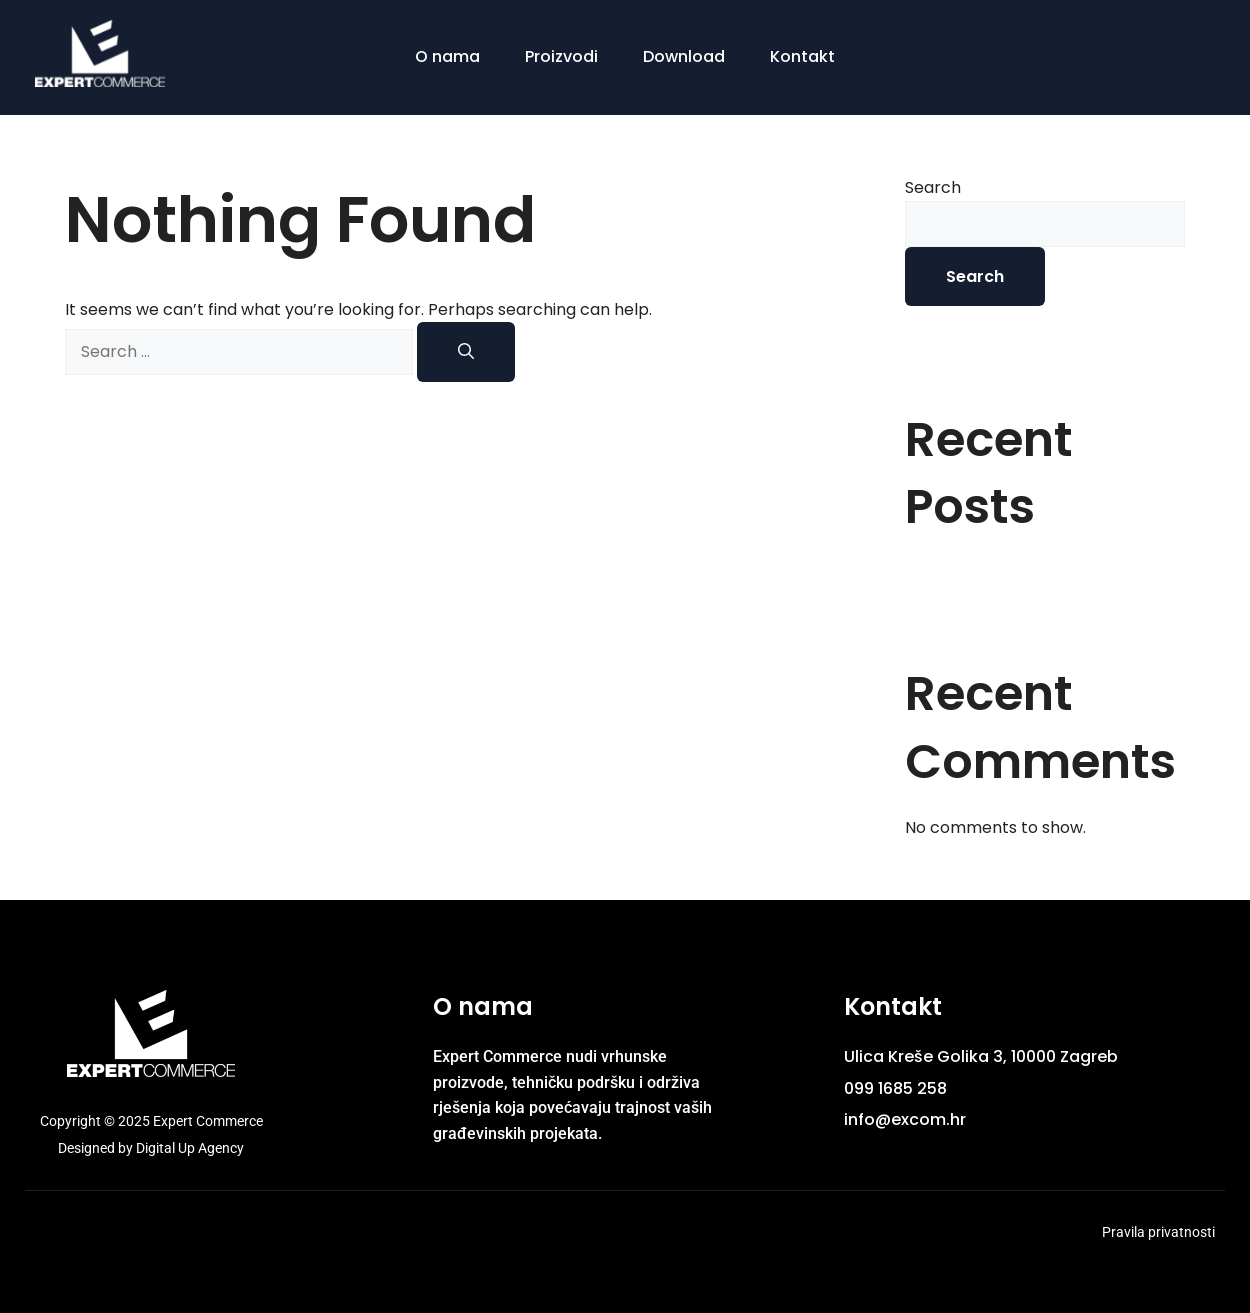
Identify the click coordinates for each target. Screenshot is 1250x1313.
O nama (447, 56)
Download (684, 56)
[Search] (466, 352)
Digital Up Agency (190, 1148)
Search (933, 187)
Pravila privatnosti (1158, 1232)
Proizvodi (561, 56)
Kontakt (802, 56)
